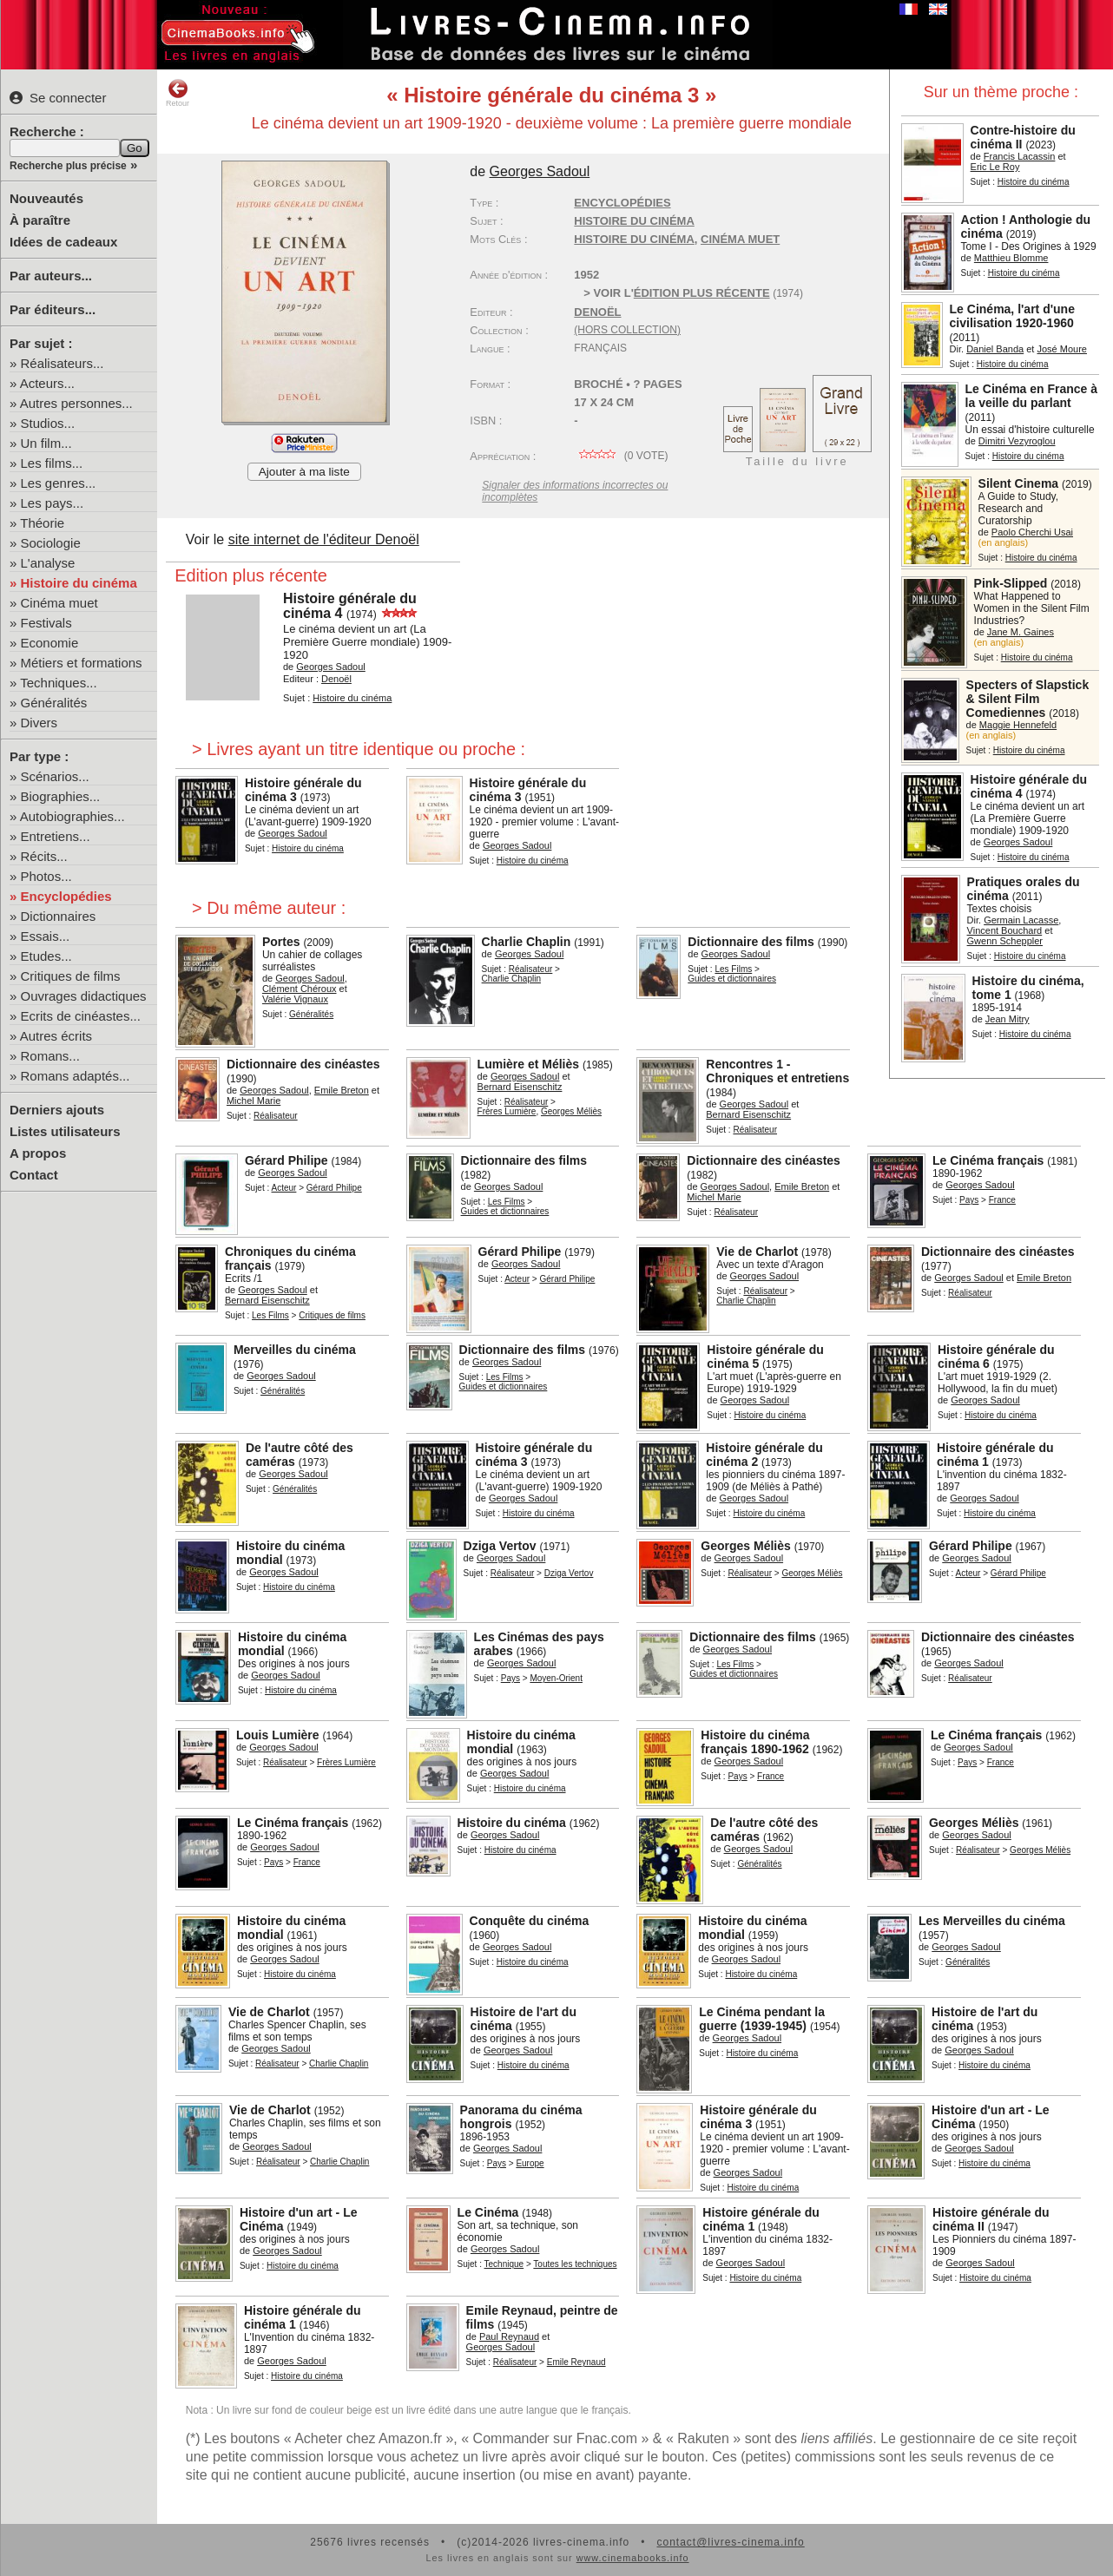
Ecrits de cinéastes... (81, 1016)
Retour (177, 93)
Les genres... (58, 483)
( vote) (621, 456)
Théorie (42, 523)
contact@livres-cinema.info (730, 2542)
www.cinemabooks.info (632, 2558)
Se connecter (58, 97)
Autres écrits (56, 1035)
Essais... (45, 936)
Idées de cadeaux (63, 241)
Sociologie (51, 543)
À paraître (40, 220)
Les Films (733, 969)
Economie (50, 642)
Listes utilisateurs (65, 1131)
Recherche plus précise (68, 166)
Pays (968, 1200)
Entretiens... (55, 836)
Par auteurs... (51, 275)
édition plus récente (702, 292)
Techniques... (58, 682)
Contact (34, 1174)
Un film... (46, 443)
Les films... (52, 463)
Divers (39, 722)
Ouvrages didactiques (84, 996)
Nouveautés (46, 198)
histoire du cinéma (634, 239)
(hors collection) (627, 330)
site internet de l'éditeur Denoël (323, 539)
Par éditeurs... (52, 309)
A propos (38, 1153)
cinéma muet (740, 239)
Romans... (50, 1055)
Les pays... (52, 503)
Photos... (46, 876)
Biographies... (61, 796)
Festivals (46, 622)
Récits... (44, 856)
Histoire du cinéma (79, 582)
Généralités (54, 702)
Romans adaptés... (75, 1075)
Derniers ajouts (57, 1109)
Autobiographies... (72, 816)
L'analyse (48, 562)
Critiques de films (71, 976)
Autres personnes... (76, 403)
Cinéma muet (59, 602)
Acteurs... (47, 383)
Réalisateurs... (62, 363)
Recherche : (47, 131)
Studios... (48, 423)
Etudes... (46, 956)
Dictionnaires (58, 916)
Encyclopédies (66, 896)
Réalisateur (531, 969)
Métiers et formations (81, 662)
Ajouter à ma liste (304, 471)
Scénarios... (55, 776)
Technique (504, 2264)
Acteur (283, 1188)
